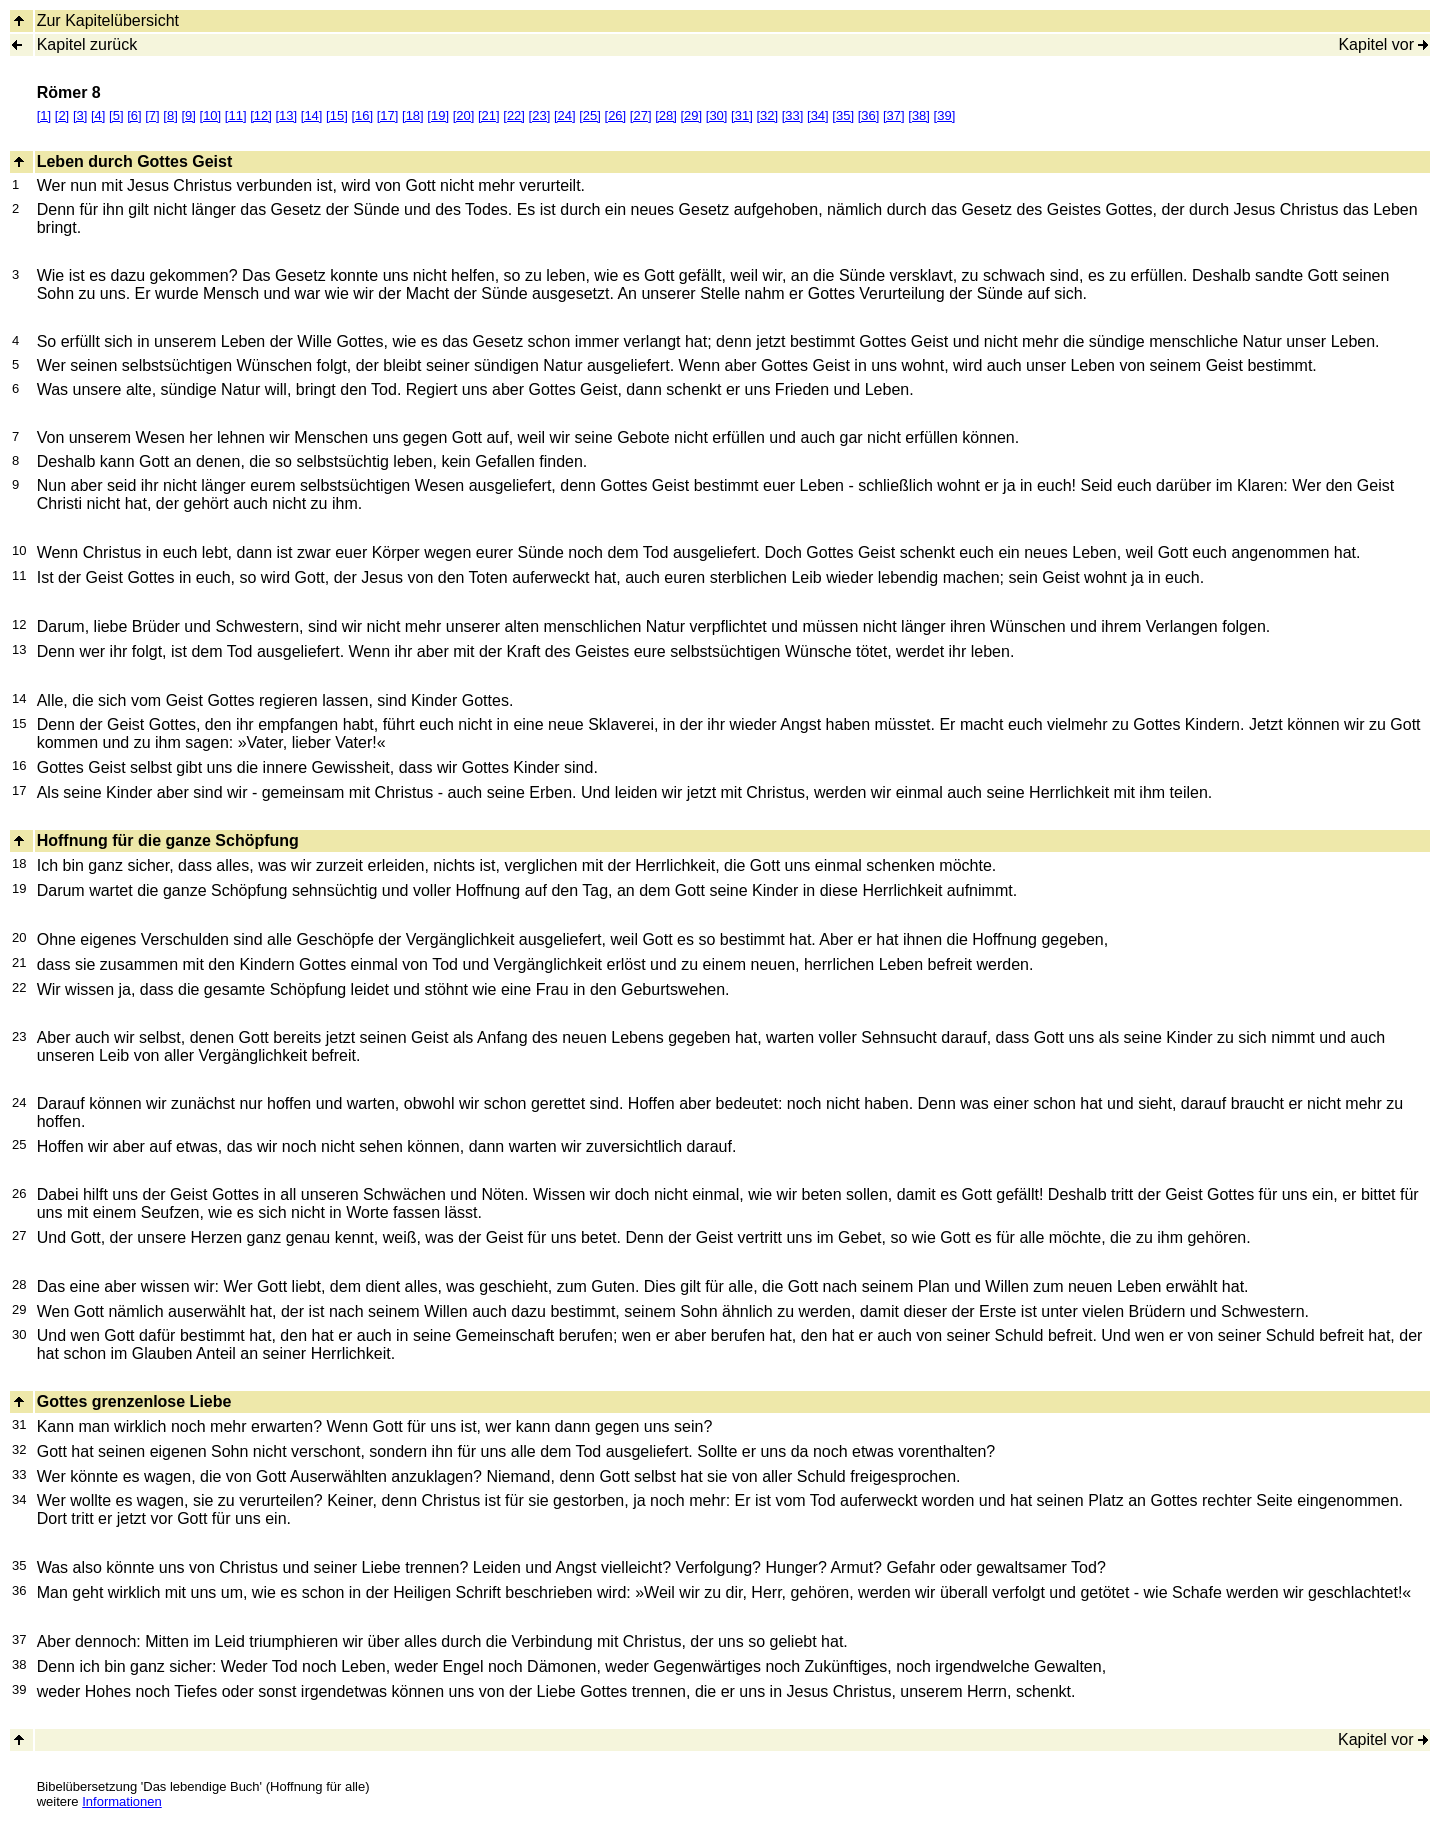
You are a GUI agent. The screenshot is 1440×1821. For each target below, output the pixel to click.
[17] (388, 115)
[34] (818, 115)
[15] (337, 115)
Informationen (122, 1801)
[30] (717, 115)
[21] (489, 115)
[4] (98, 115)
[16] (362, 115)
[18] (413, 115)
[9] (188, 115)
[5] (116, 115)
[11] (236, 115)
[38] (919, 115)
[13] (286, 115)
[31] (742, 115)
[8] (170, 115)
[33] (793, 115)
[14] (312, 115)
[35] (843, 115)
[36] (869, 115)
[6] (134, 115)
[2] (62, 115)
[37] (894, 115)
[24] (565, 115)
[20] (464, 115)
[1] (44, 115)
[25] (590, 115)
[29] (691, 115)
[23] (540, 115)
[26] (616, 115)
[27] (641, 115)
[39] (945, 115)
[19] (438, 115)
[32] (767, 115)
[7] (152, 115)
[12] (261, 115)
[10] (211, 115)
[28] (666, 115)
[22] (514, 115)
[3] (80, 115)
